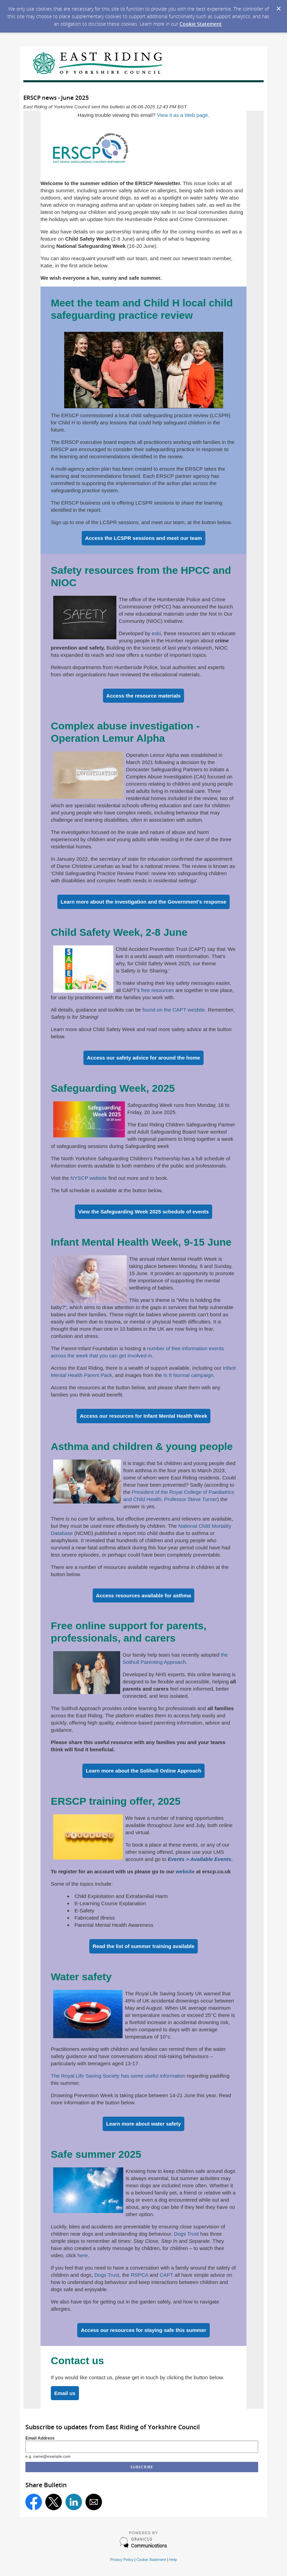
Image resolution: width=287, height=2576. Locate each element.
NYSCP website (88, 1178)
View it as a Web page (182, 115)
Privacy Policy (122, 2559)
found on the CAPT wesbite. (174, 1010)
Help (173, 2559)
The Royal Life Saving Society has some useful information (118, 2076)
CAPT (166, 2275)
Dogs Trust (186, 2234)
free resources (157, 990)
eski (156, 633)
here (83, 2255)
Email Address (40, 2438)
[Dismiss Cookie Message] (278, 6)
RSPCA (139, 2275)
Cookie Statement (201, 24)
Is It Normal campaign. (189, 1375)
